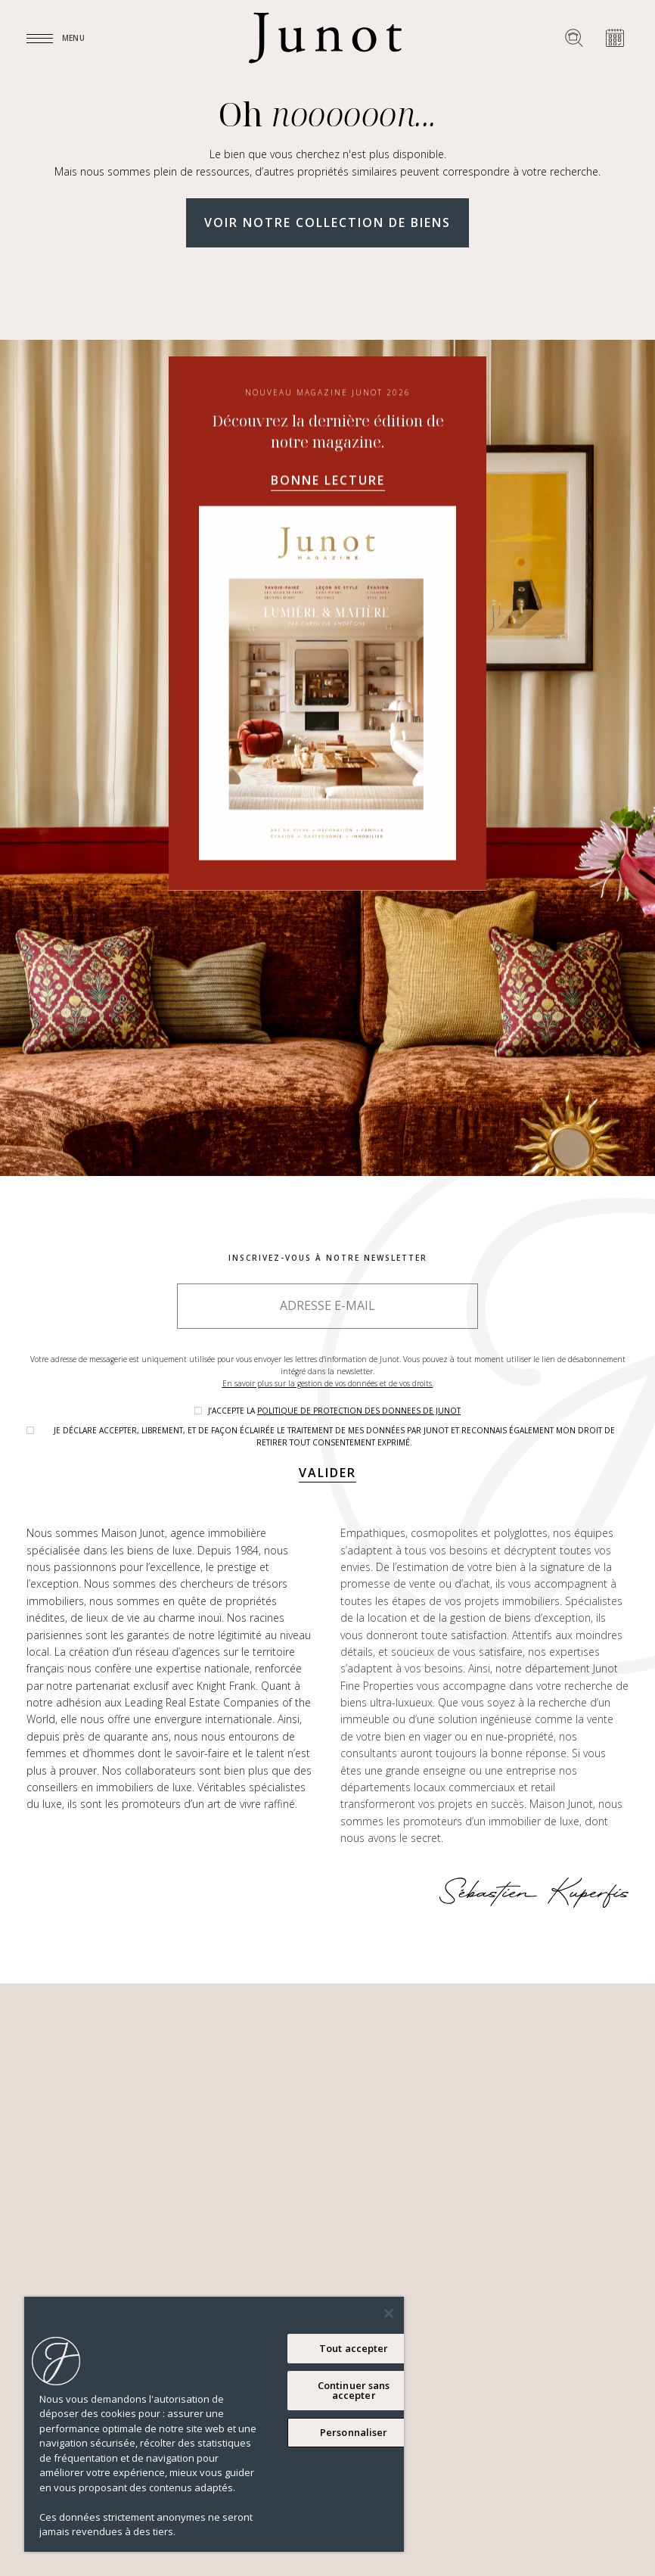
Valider (327, 1472)
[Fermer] (388, 2313)
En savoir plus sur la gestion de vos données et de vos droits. (327, 1383)
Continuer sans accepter (354, 2390)
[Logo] (325, 38)
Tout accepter (354, 2348)
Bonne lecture (328, 480)
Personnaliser (354, 2432)
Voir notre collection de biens (327, 222)
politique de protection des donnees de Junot (359, 1410)
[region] (214, 2424)
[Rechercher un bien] (574, 38)
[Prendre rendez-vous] (615, 38)
